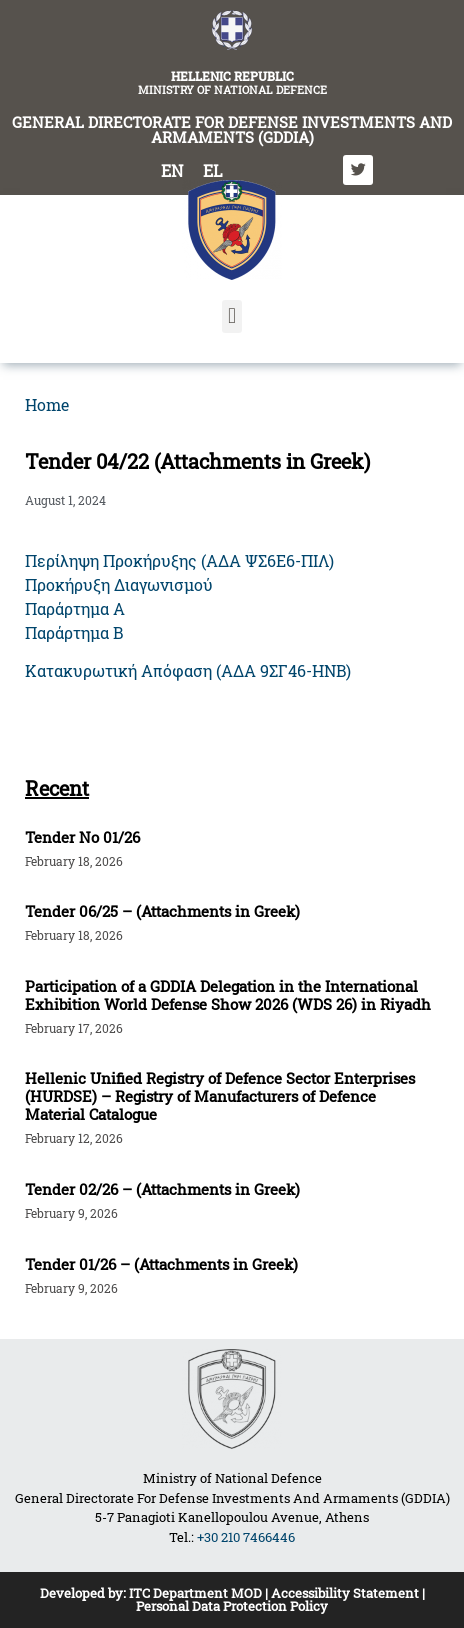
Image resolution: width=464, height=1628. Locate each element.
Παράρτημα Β (74, 632)
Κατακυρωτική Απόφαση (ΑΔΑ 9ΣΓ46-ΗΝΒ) (188, 670)
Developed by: (84, 1593)
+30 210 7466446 (246, 1537)
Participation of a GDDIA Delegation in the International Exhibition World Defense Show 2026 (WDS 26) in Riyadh (228, 995)
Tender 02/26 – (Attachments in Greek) (162, 1189)
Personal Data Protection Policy (232, 1606)
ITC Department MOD (195, 1593)
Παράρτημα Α (75, 608)
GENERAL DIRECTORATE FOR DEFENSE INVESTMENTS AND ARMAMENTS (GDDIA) (232, 129)
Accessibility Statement (345, 1593)
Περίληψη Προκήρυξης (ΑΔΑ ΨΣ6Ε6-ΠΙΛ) (179, 560)
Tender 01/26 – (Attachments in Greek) (161, 1264)
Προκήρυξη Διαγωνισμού (119, 584)
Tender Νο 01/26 (82, 837)
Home (47, 404)
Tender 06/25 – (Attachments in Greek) (162, 911)
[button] (231, 316)
